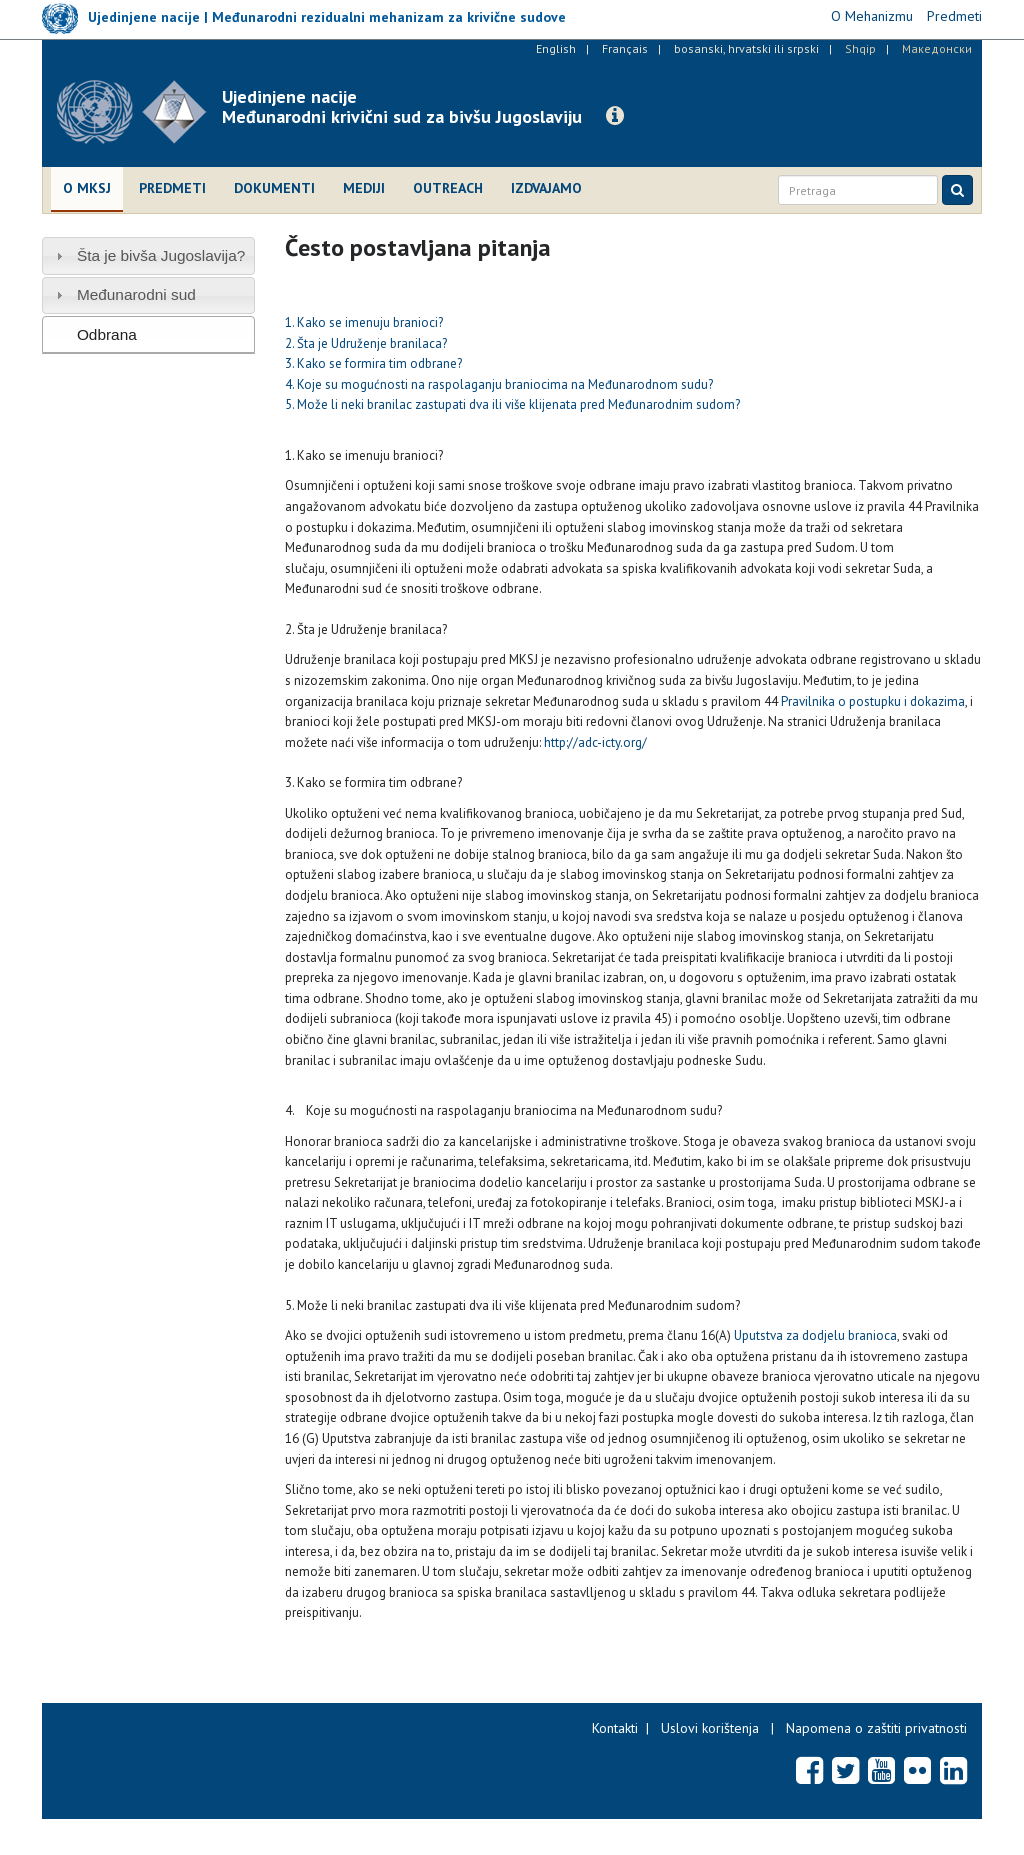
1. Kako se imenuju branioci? (364, 322)
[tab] (148, 255)
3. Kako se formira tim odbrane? (373, 363)
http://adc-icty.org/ (595, 742)
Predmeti (172, 188)
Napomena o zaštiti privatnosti (876, 1728)
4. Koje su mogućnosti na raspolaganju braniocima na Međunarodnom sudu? (499, 384)
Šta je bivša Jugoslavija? (161, 255)
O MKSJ (87, 188)
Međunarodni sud (136, 294)
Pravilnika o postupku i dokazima (873, 701)
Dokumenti (274, 188)
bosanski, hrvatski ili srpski (746, 48)
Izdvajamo (546, 188)
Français (625, 48)
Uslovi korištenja (710, 1728)
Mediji (364, 188)
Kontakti (615, 1728)
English (556, 48)
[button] (615, 116)
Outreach (448, 188)
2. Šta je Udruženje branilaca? (366, 343)
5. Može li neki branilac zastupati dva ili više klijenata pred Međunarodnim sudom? (512, 404)
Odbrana (107, 334)
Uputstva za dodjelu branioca (815, 1335)
